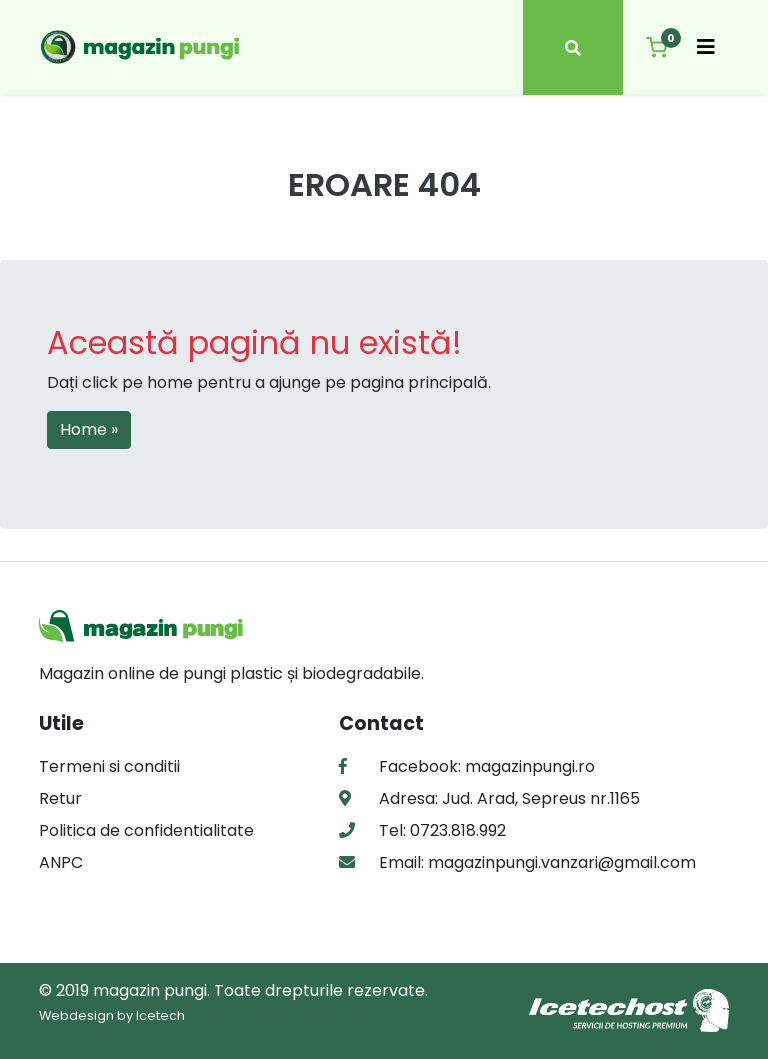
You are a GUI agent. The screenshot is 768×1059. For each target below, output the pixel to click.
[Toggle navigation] (706, 47)
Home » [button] (89, 429)
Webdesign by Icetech (112, 1015)
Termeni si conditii (109, 766)
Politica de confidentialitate (146, 830)
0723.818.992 (456, 830)
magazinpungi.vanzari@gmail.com (560, 862)
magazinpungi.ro (530, 766)
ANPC (61, 862)
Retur (60, 798)
